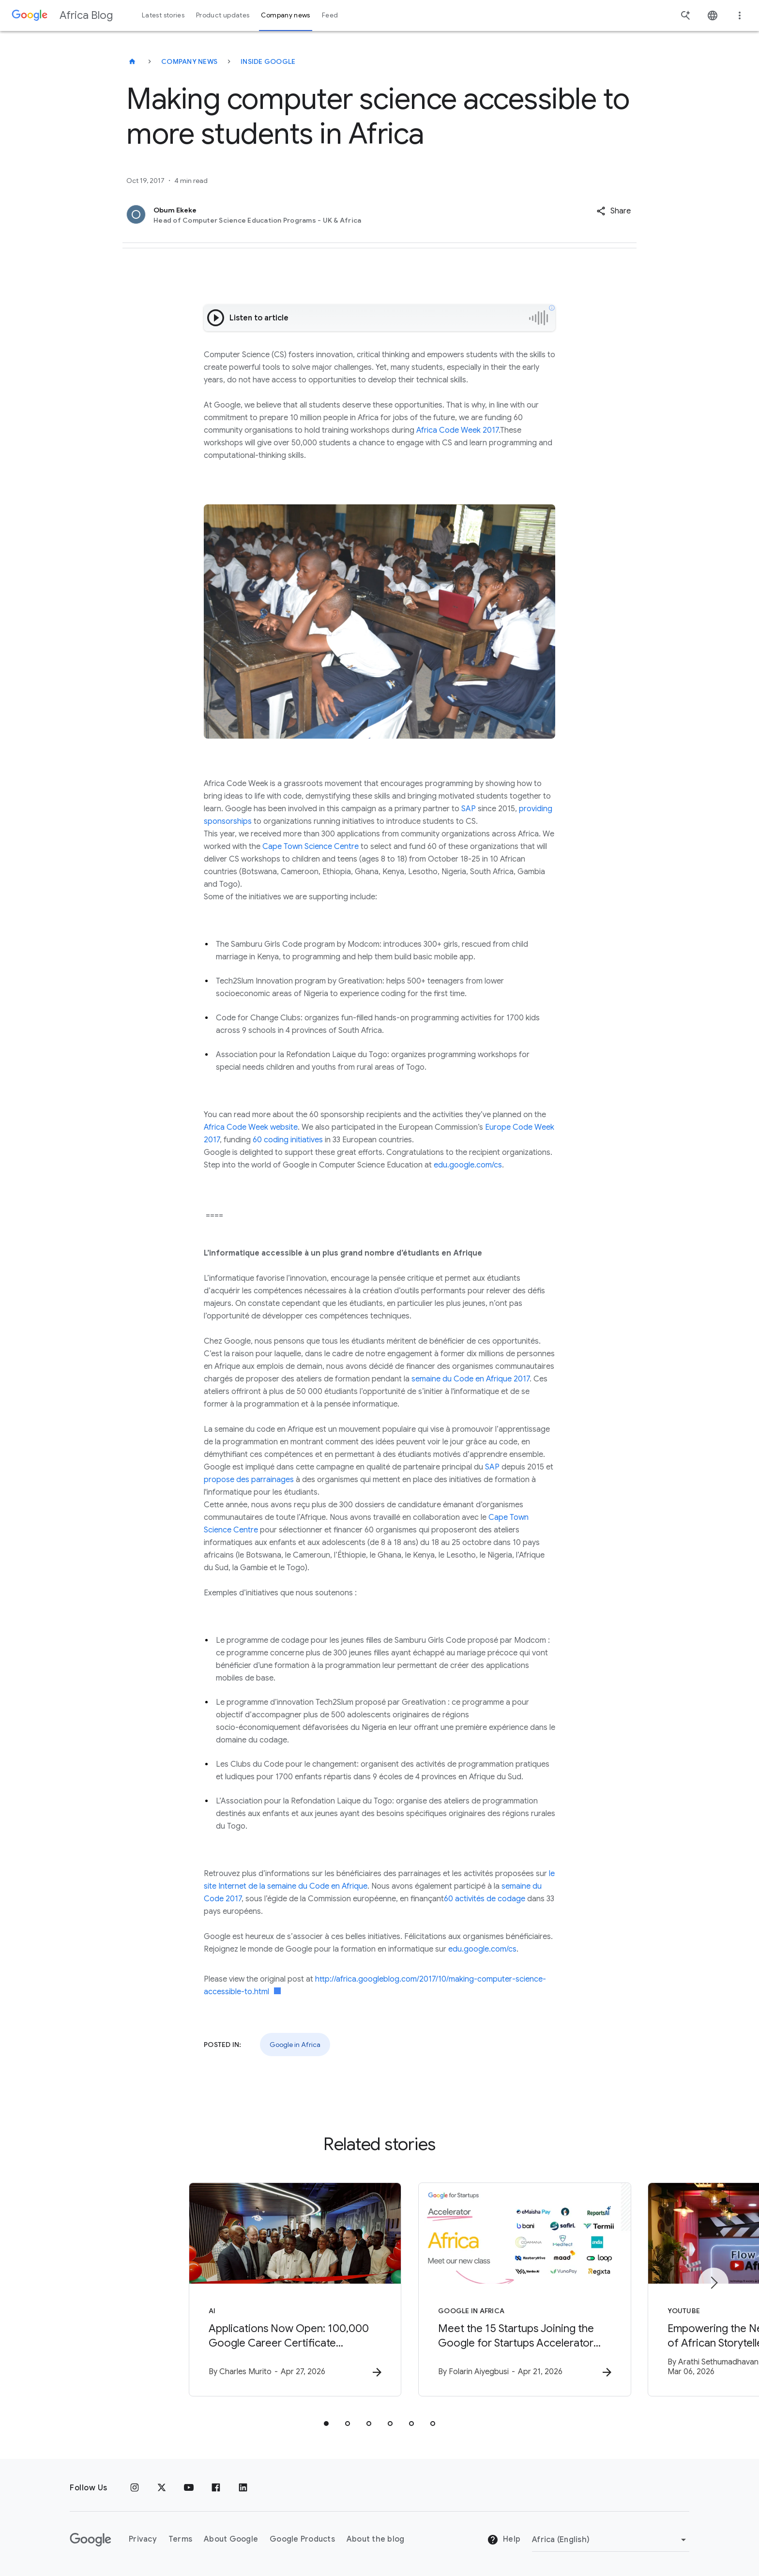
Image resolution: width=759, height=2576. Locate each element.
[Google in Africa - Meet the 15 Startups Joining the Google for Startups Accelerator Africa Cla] (506, 2289)
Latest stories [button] (163, 15)
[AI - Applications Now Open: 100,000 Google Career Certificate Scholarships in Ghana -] (252, 2289)
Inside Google (268, 61)
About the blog (376, 2540)
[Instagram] (134, 2488)
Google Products (302, 2540)
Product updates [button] (222, 15)
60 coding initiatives (288, 1140)
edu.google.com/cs (468, 1165)
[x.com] (161, 2488)
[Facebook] (216, 2488)
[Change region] (610, 2539)
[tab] (326, 2424)
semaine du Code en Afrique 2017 (470, 1379)
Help (503, 2540)
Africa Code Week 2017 (457, 430)
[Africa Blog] (132, 61)
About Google (231, 2540)
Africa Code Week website (251, 1127)
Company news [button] (285, 15)
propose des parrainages (249, 1480)
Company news (189, 61)
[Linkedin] (243, 2488)
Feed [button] (330, 15)
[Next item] (713, 2282)
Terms (180, 2540)
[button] (613, 211)
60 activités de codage (484, 1899)
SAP (467, 809)
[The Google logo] (90, 2539)
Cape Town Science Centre (310, 846)
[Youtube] (188, 2488)
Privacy (143, 2540)
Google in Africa (295, 2044)
